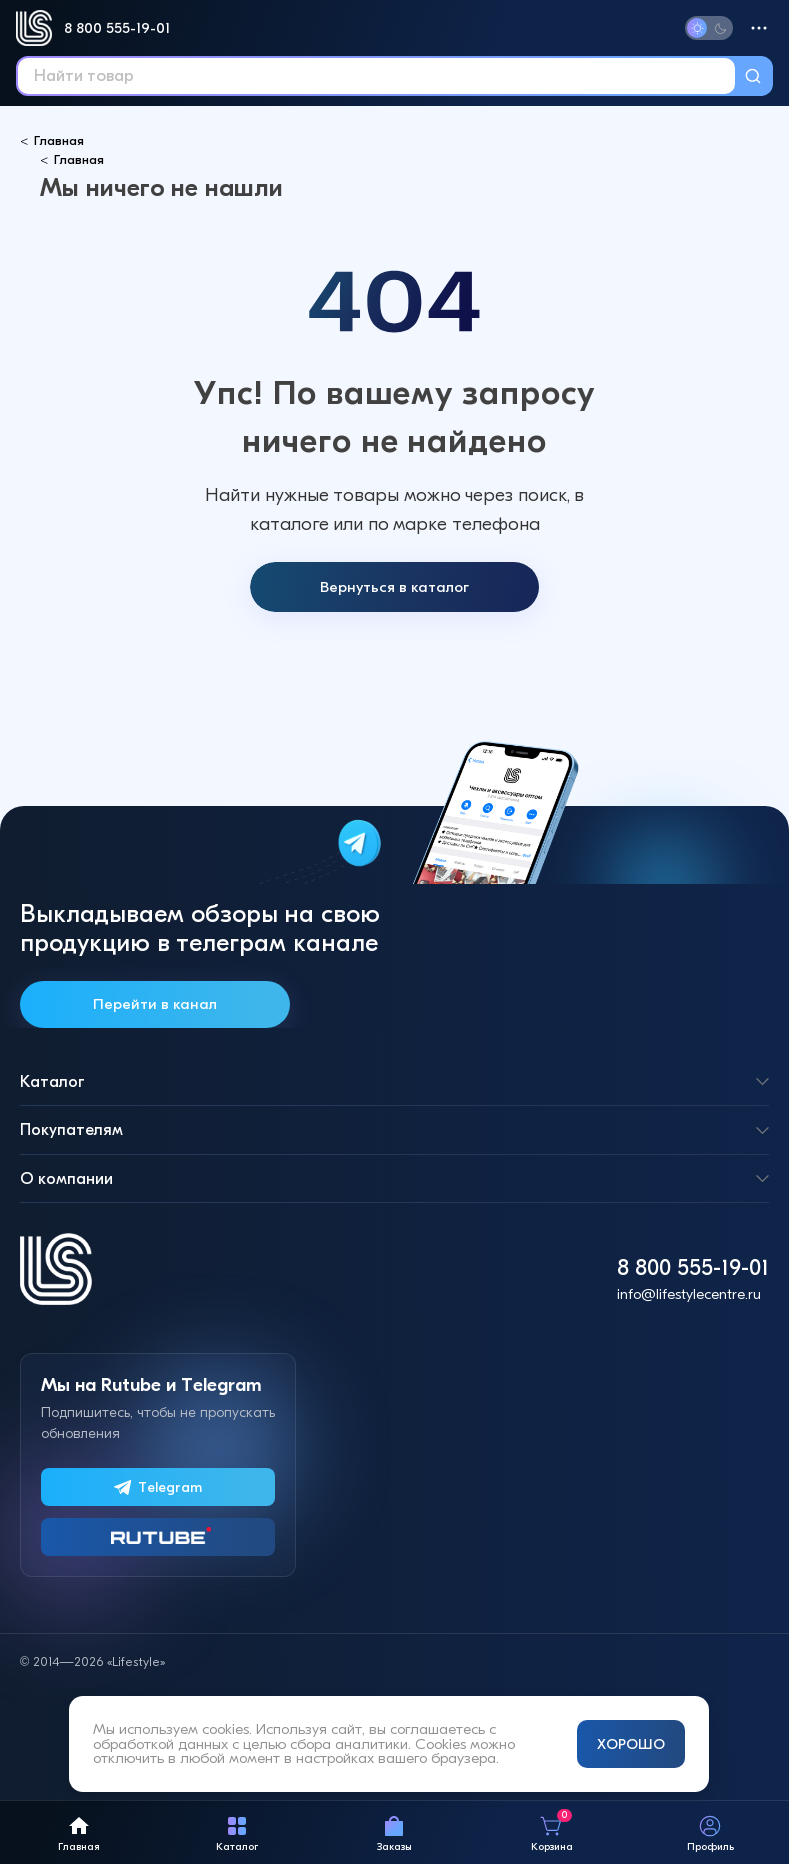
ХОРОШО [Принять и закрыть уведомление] (631, 1744)
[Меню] (759, 28)
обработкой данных (160, 1744)
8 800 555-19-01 (117, 28)
